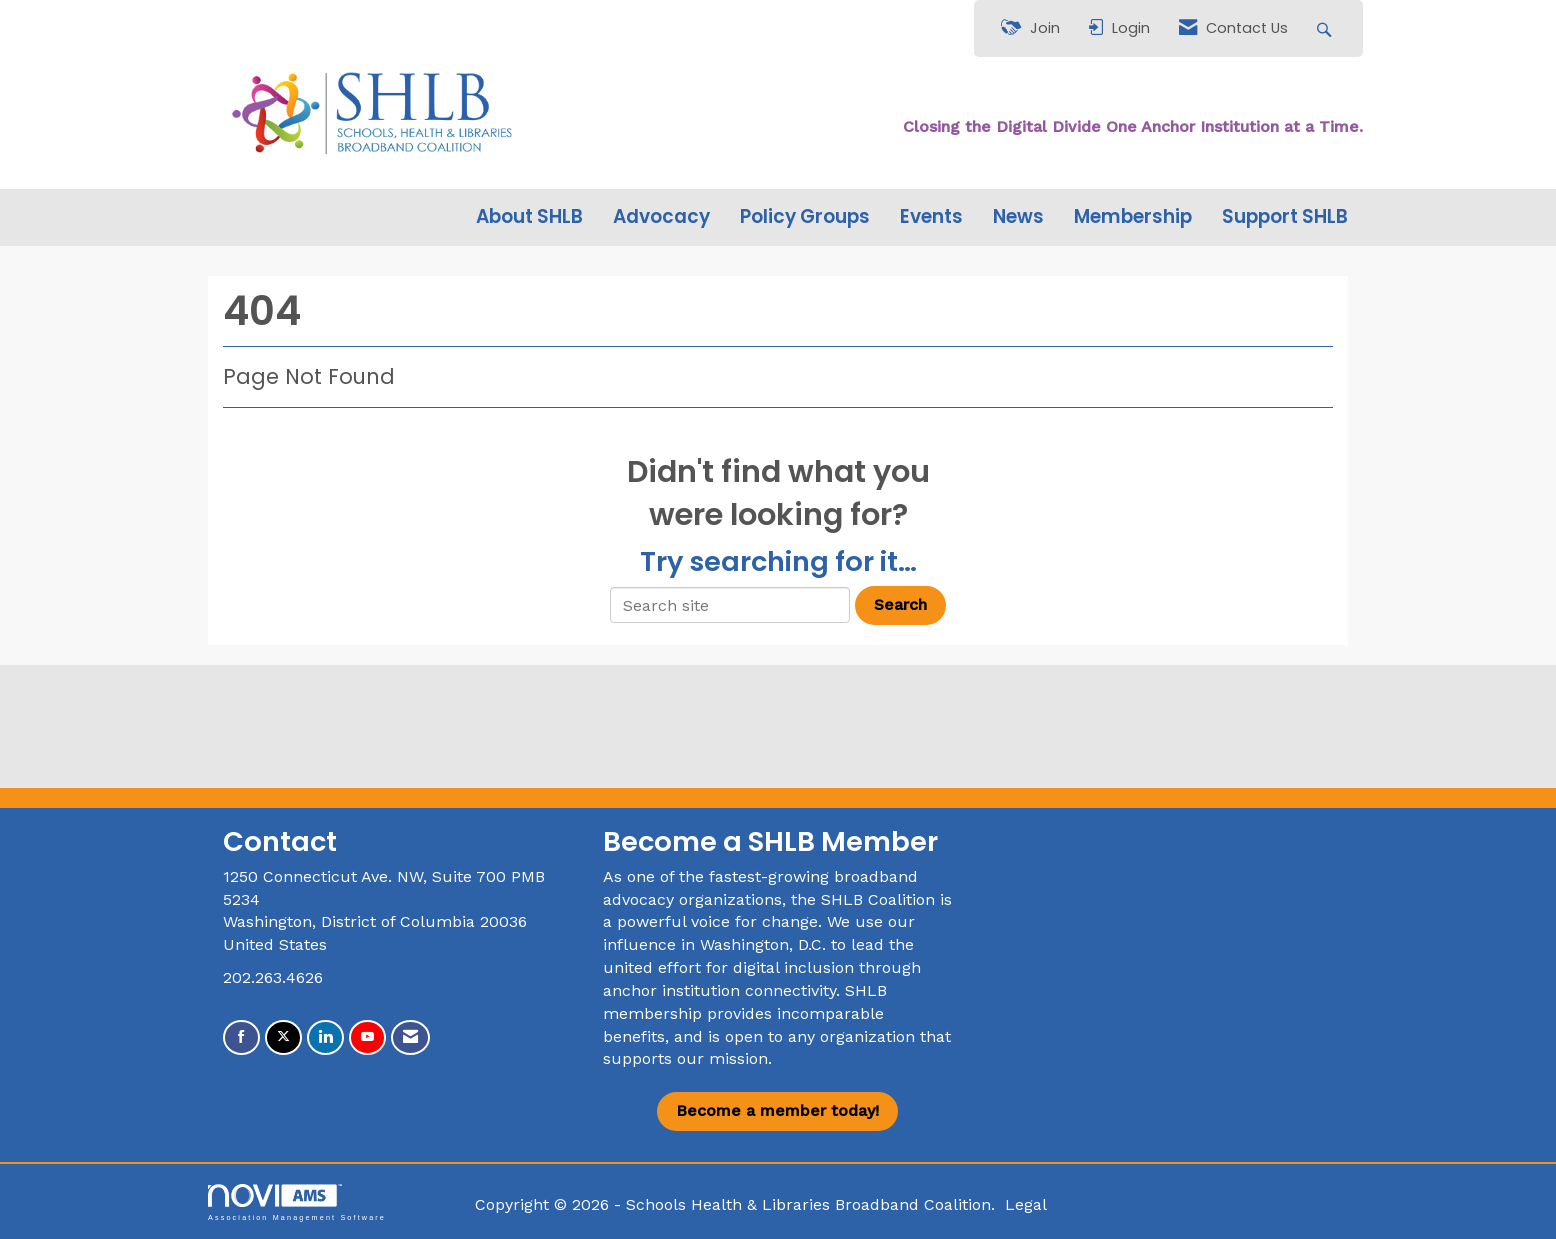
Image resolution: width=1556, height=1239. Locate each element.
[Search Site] (1326, 28)
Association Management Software (297, 1202)
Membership (1133, 217)
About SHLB (529, 217)
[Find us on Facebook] (241, 1037)
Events (931, 217)
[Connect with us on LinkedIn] (325, 1037)
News (1018, 217)
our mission (722, 1058)
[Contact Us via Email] (410, 1037)
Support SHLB (1285, 217)
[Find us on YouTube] (367, 1037)
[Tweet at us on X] (283, 1037)
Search (900, 604)
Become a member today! (777, 1110)
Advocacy (661, 217)
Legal (1026, 1204)
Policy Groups (805, 217)
